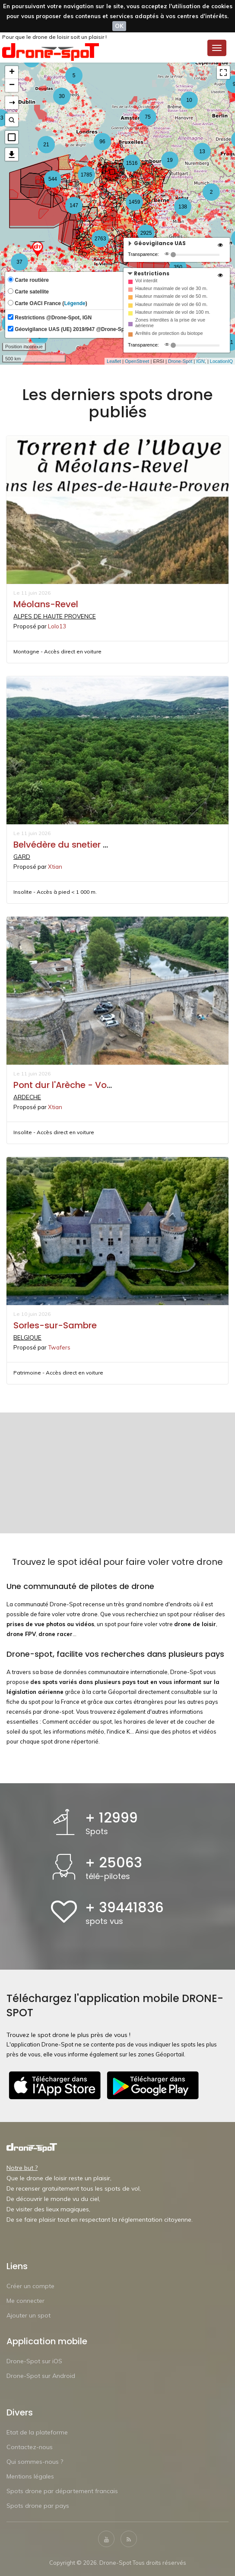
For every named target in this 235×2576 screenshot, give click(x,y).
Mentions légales (30, 2476)
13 (202, 151)
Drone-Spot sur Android (40, 2375)
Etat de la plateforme (37, 2432)
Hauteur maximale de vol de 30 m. (171, 288)
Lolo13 (57, 625)
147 (74, 205)
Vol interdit (146, 280)
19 (169, 160)
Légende (74, 303)
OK (119, 25)
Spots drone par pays (37, 2505)
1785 (86, 175)
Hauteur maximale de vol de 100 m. (172, 311)
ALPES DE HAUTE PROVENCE (52, 615)
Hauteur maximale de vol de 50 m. (171, 296)
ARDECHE (26, 1096)
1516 (132, 163)
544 (52, 179)
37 (19, 262)
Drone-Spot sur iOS (34, 2361)
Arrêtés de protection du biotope (169, 333)
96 (102, 142)
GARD (21, 856)
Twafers (58, 1346)
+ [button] (12, 72)
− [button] (12, 85)
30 (61, 96)
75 (147, 117)
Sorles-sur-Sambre (55, 1325)
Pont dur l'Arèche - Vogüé (68, 1084)
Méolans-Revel (45, 604)
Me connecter (25, 2300)
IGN (200, 361)
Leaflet (114, 361)
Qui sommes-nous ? (34, 2461)
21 (46, 145)
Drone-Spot (180, 361)
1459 (134, 202)
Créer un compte (30, 2285)
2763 (100, 239)
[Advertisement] (117, 1473)
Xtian (54, 866)
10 (189, 100)
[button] (11, 137)
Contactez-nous (29, 2446)
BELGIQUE (26, 1337)
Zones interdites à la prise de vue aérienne (170, 322)
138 (182, 207)
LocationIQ (221, 361)
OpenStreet (137, 361)
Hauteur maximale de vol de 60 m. (171, 303)
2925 (146, 233)
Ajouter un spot (28, 2315)
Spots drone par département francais (62, 2490)
